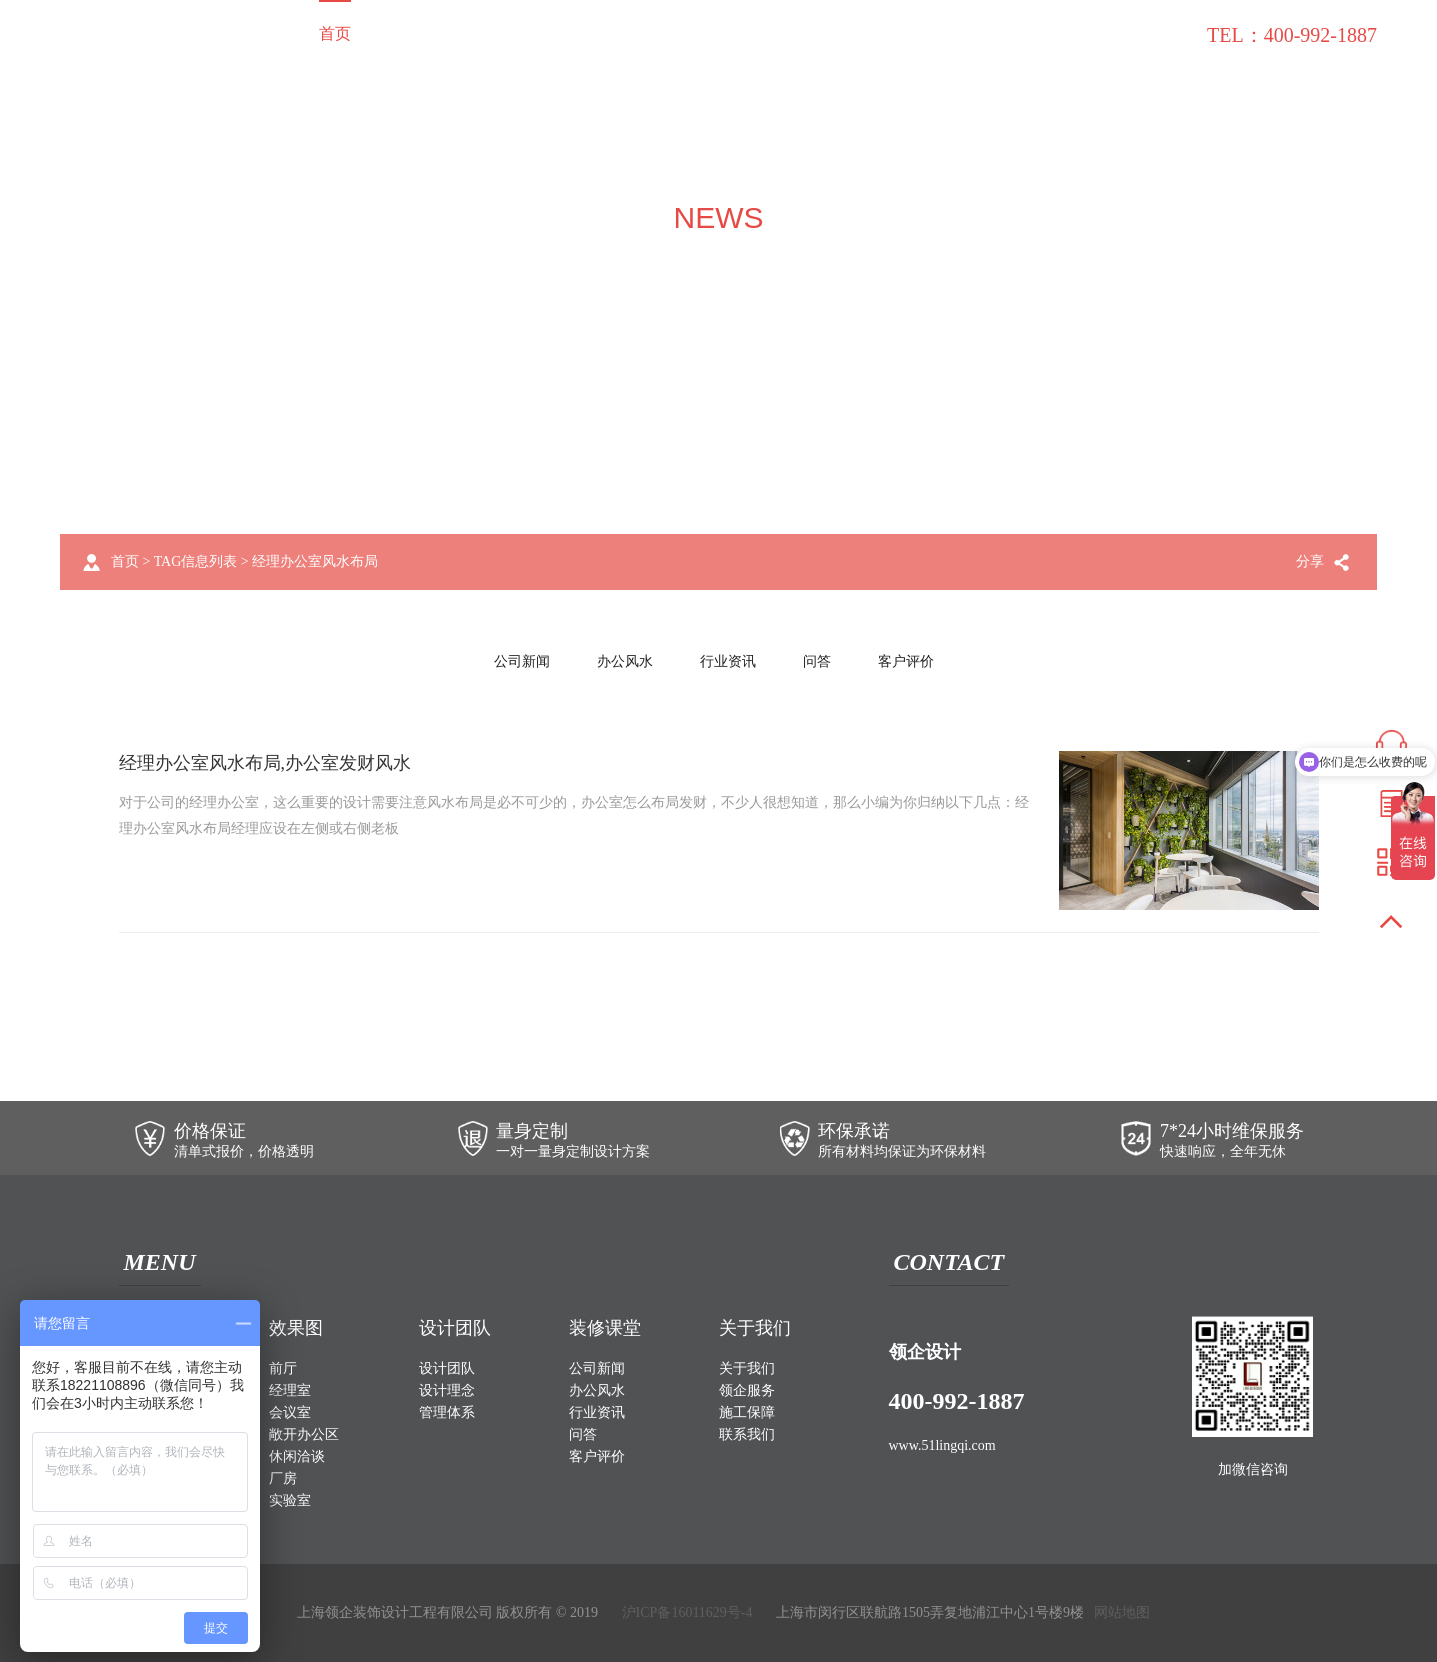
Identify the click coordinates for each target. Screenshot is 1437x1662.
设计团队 (615, 33)
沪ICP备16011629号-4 (687, 1612)
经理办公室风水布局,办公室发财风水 (265, 763)
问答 (817, 661)
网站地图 (1122, 1612)
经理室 (290, 1390)
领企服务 (823, 33)
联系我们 (1135, 33)
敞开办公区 (304, 1434)
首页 (335, 33)
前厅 (283, 1368)
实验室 (290, 1500)
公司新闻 (522, 661)
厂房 (283, 1478)
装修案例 (423, 33)
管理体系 (447, 1412)
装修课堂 (1031, 33)
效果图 (519, 33)
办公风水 (625, 661)
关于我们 (719, 33)
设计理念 (447, 1390)
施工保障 (927, 33)
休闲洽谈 (297, 1456)
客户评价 (906, 661)
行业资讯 (728, 661)
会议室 (290, 1412)
